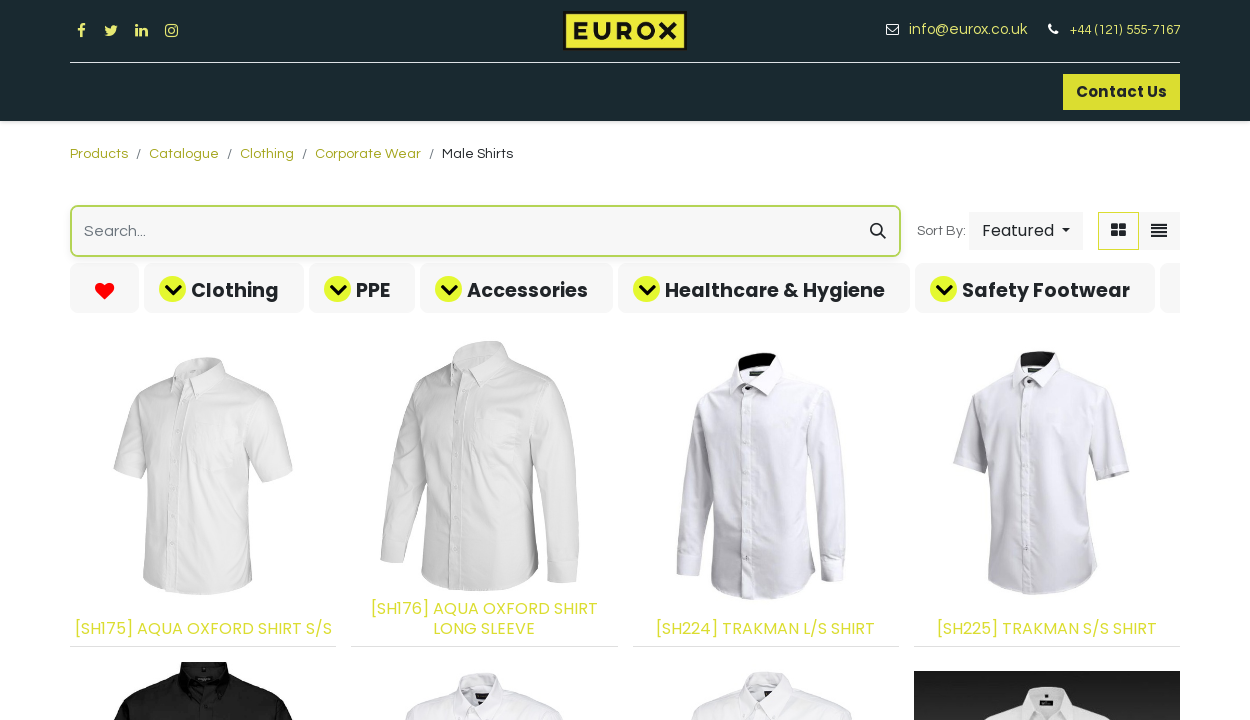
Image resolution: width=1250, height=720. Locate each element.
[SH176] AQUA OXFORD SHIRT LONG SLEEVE (484, 618)
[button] (1026, 231)
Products (99, 154)
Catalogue (184, 154)
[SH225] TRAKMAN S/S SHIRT (1047, 628)
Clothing (267, 154)
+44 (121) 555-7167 (1125, 30)
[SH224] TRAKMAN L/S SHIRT (765, 628)
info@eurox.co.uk (975, 29)
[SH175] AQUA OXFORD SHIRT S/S (203, 628)
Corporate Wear (368, 154)
